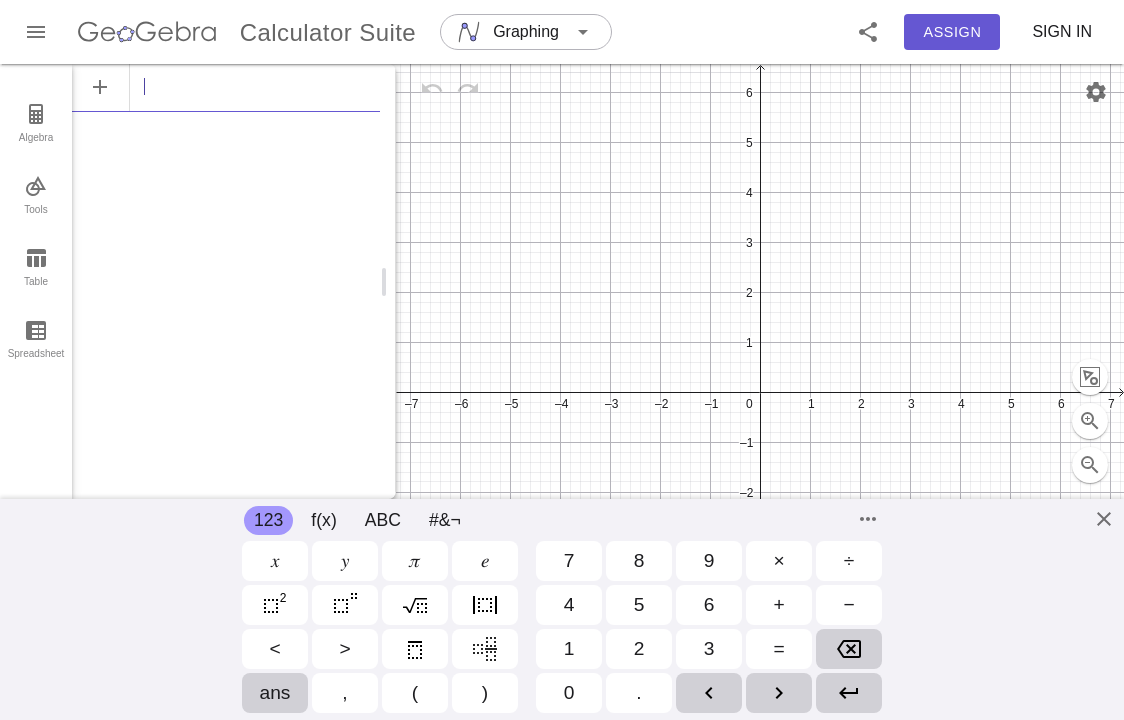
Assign (953, 32)
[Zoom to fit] (1090, 333)
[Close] (1104, 519)
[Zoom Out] (1090, 421)
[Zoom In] (1090, 377)
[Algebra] (226, 87)
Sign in (1062, 31)
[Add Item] (100, 87)
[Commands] (868, 519)
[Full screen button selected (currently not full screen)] (1090, 465)
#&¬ (445, 520)
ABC (383, 520)
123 (268, 520)
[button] (868, 32)
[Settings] (1096, 92)
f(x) (323, 520)
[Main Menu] (36, 32)
